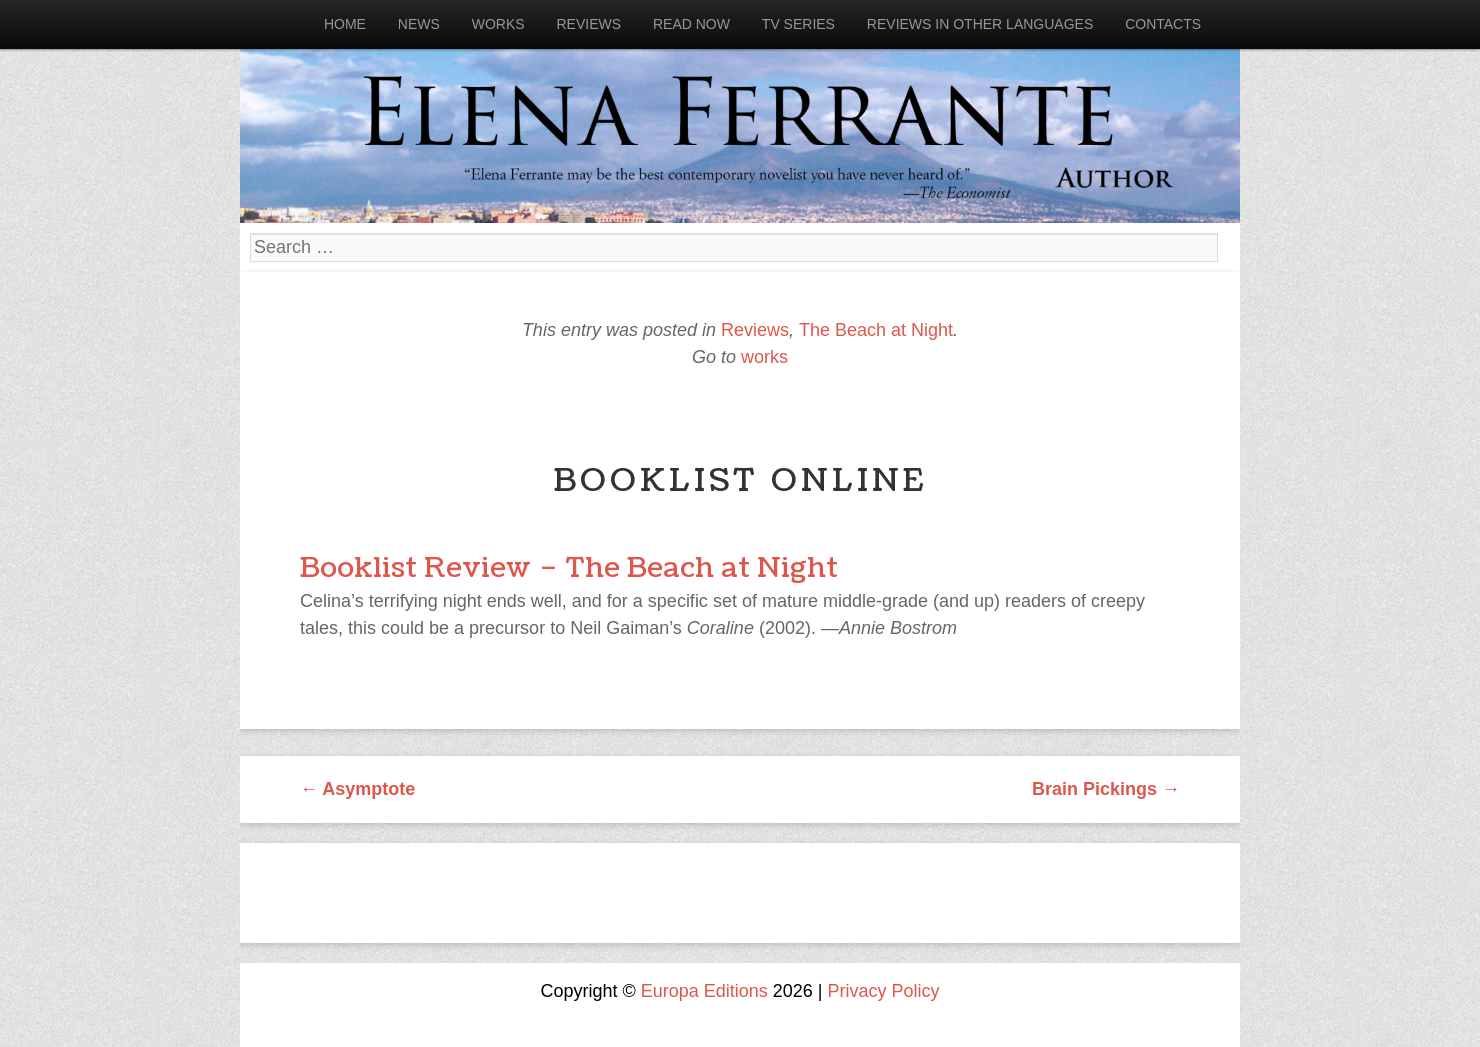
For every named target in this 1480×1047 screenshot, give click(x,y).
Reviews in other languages (980, 24)
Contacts (1163, 24)
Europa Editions (704, 991)
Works (498, 24)
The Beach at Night (876, 330)
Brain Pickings (1106, 789)
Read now (691, 24)
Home (345, 24)
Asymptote (357, 789)
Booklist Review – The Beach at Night (569, 568)
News (419, 24)
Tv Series (798, 24)
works (764, 357)
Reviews (588, 24)
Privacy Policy (884, 991)
